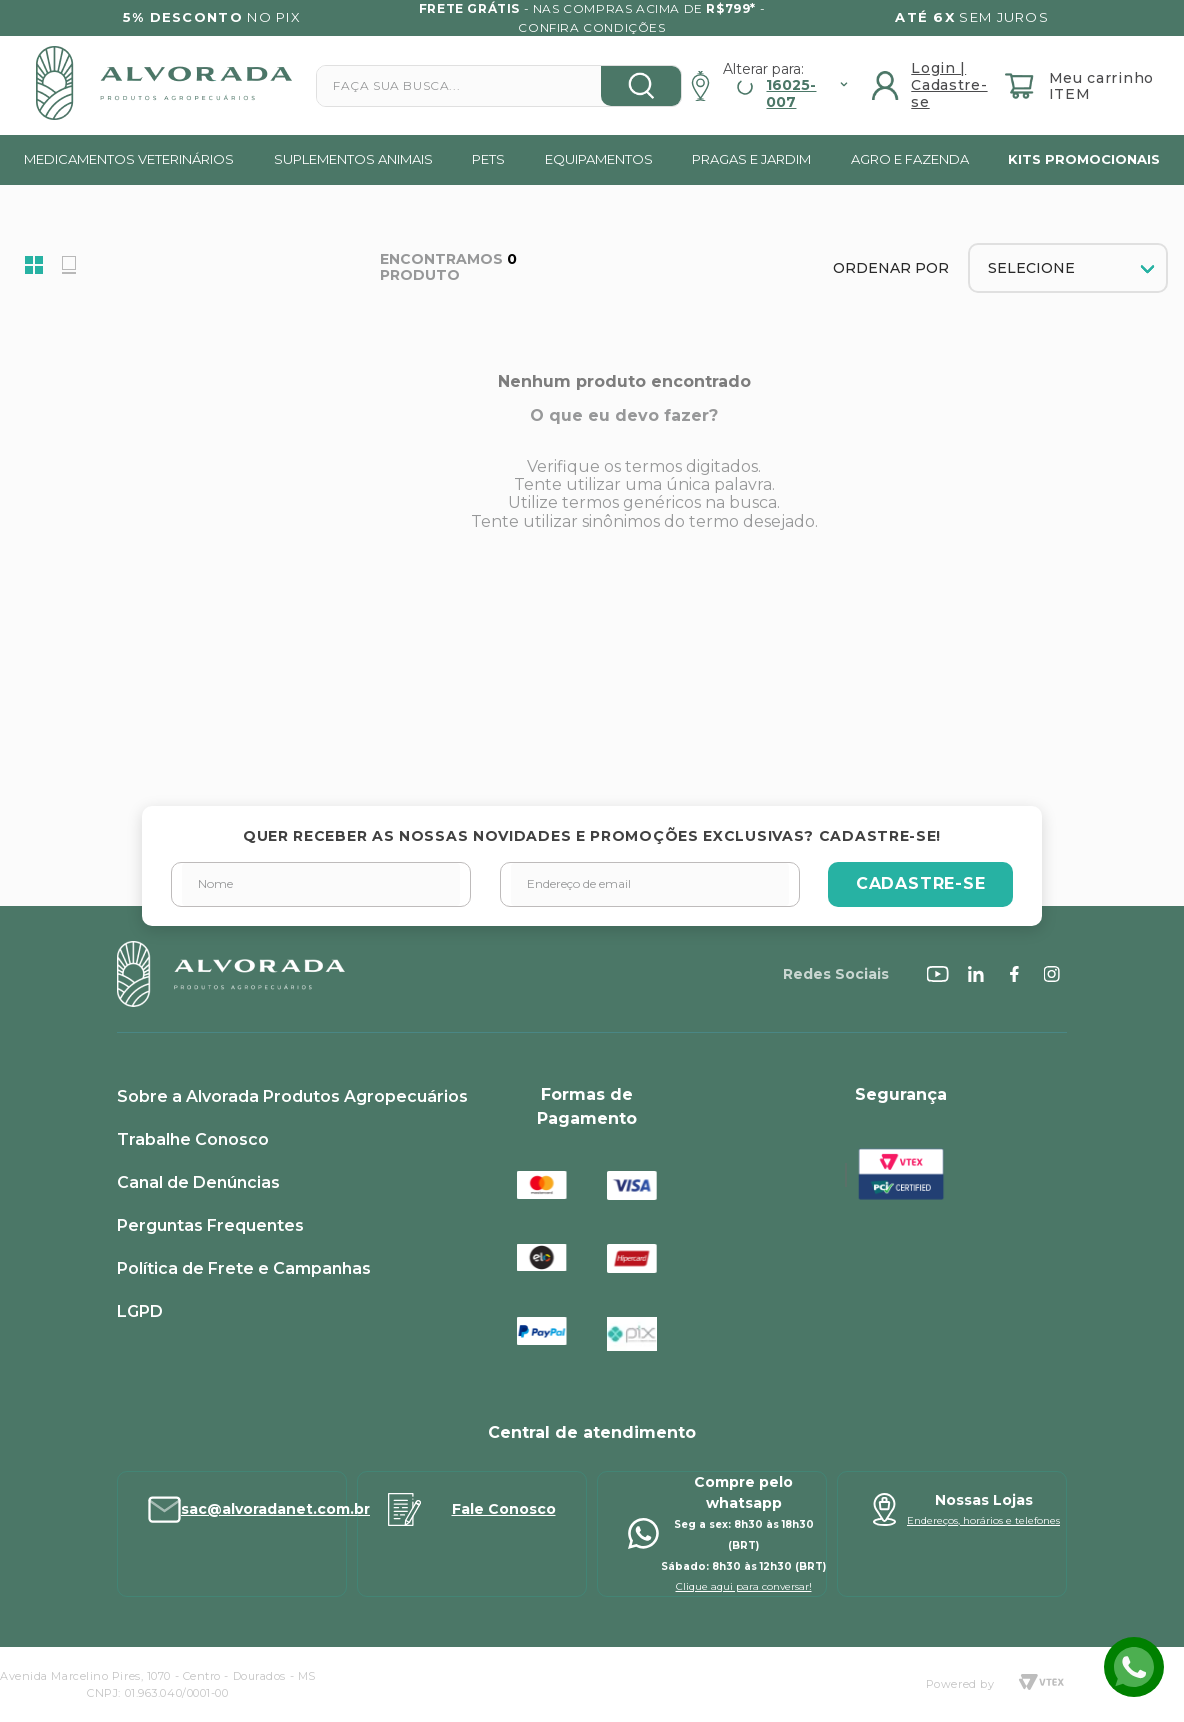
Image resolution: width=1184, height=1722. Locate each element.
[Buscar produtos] (641, 86)
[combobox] (499, 86)
